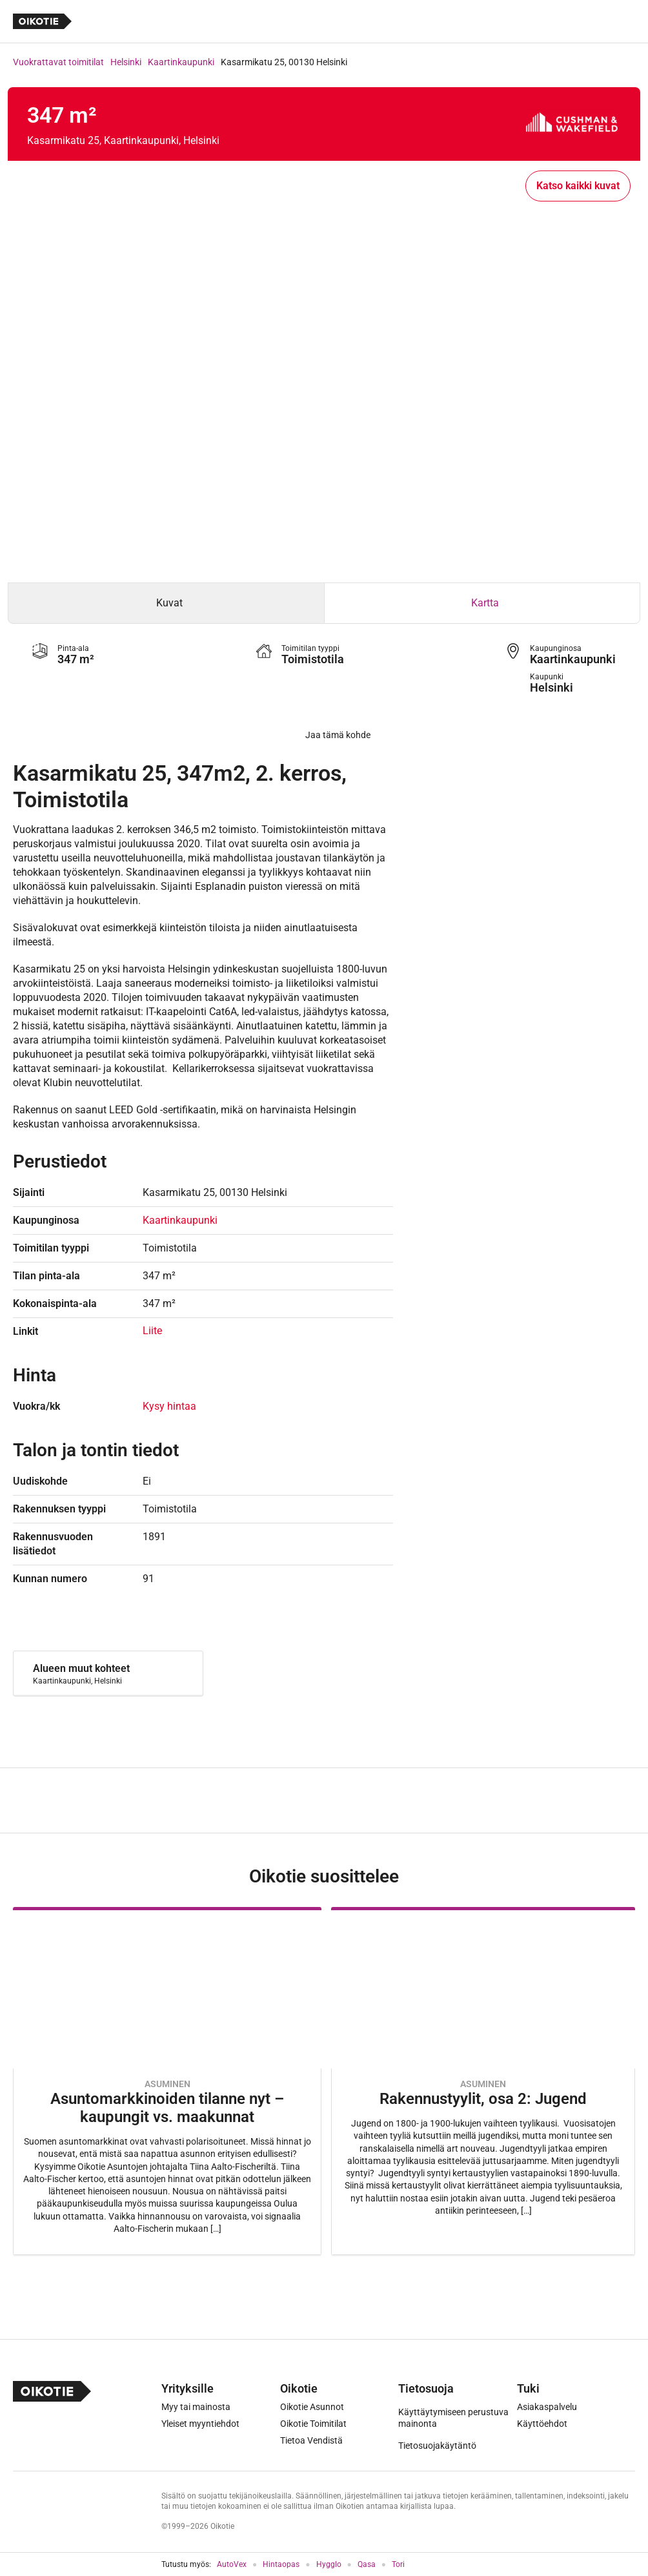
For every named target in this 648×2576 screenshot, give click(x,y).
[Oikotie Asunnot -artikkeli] (167, 2081)
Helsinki (125, 62)
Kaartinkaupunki (181, 62)
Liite (152, 1330)
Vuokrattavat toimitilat (58, 62)
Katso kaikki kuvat (578, 186)
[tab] (166, 603)
